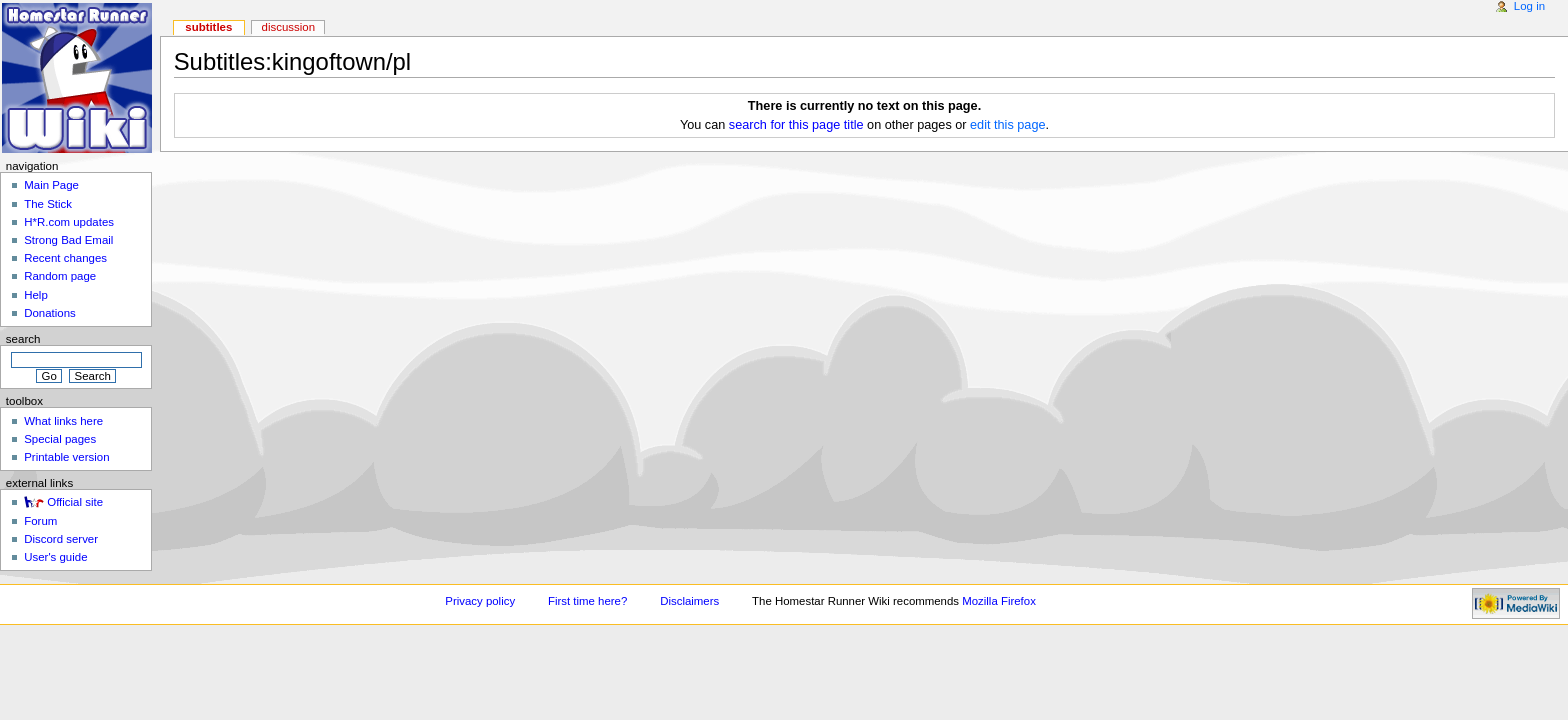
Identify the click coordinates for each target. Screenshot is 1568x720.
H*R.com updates (69, 222)
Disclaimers (689, 601)
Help (36, 295)
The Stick (48, 204)
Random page (60, 276)
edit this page (1007, 125)
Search (23, 339)
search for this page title (796, 125)
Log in (1529, 6)
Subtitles (208, 27)
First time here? (587, 601)
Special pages (60, 439)
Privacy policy (480, 601)
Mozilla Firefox (999, 601)
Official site (75, 502)
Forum (40, 521)
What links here (63, 421)
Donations (50, 313)
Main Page (51, 185)
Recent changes (65, 258)
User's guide (55, 557)
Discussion (288, 27)
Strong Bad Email (68, 240)
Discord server (61, 539)
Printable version (66, 457)
